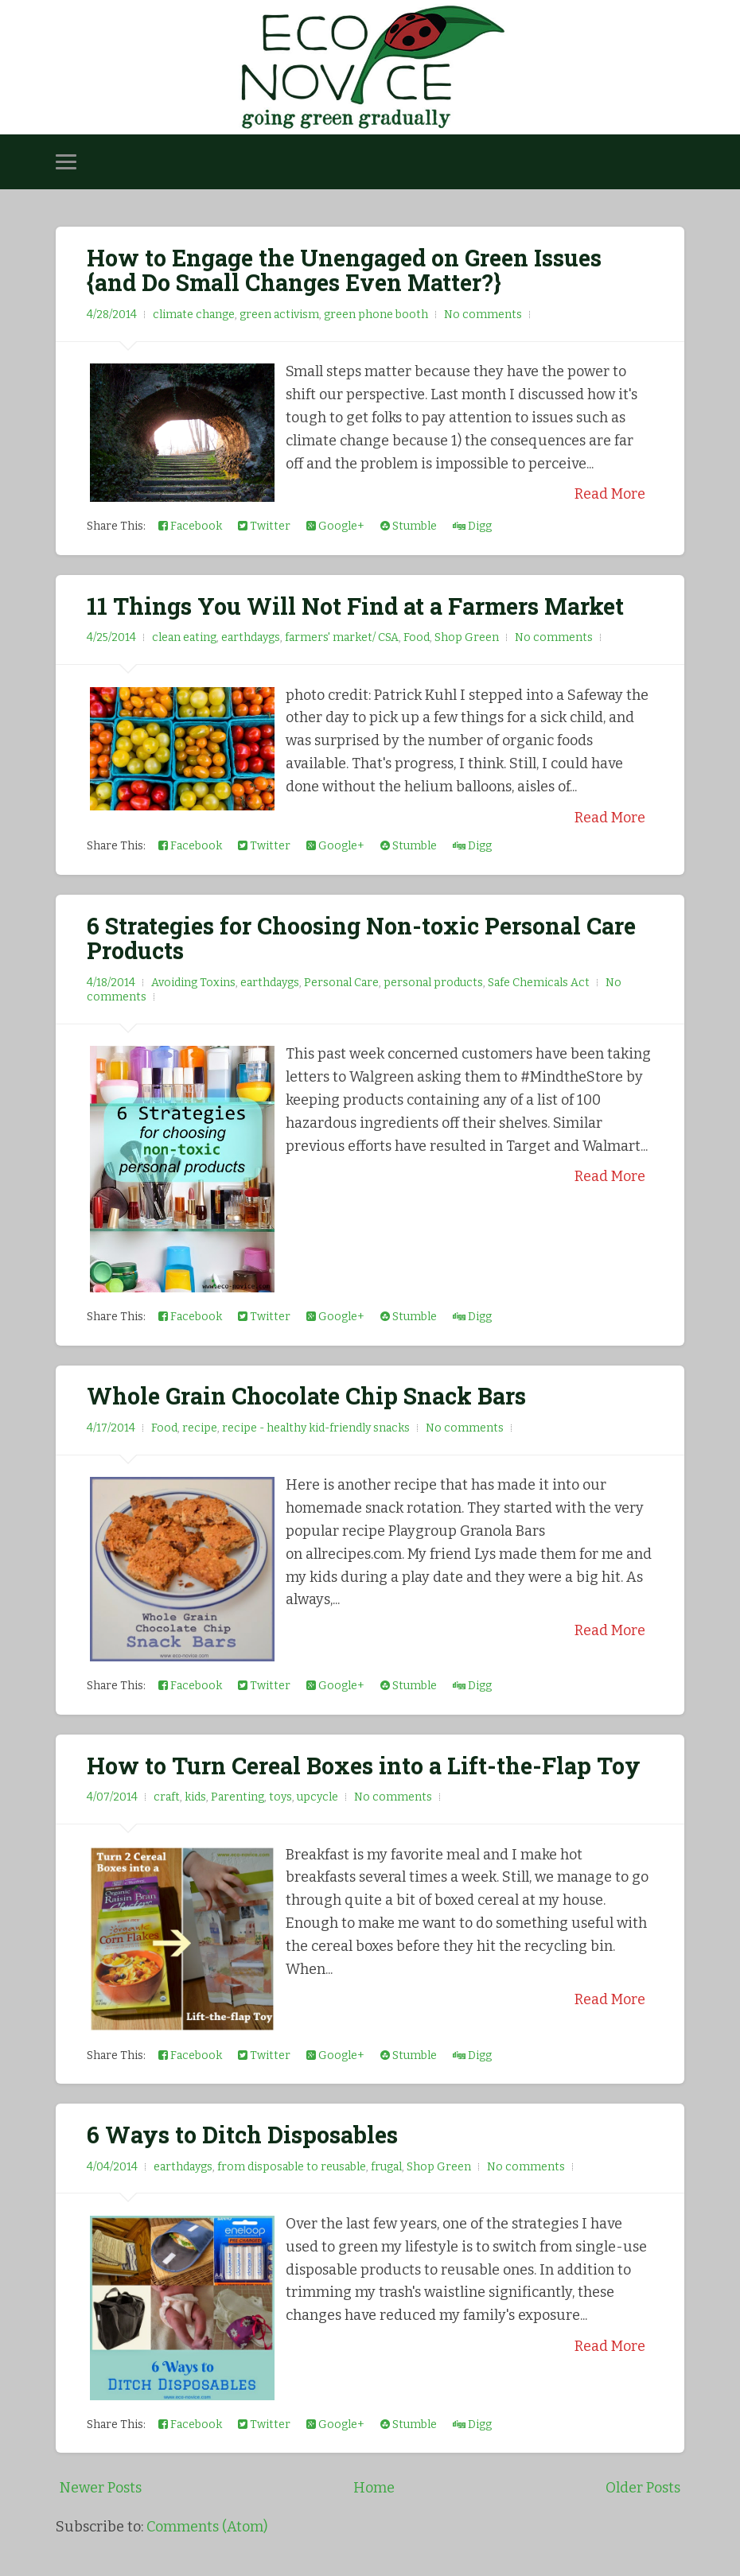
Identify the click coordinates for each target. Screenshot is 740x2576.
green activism (279, 314)
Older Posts (643, 2487)
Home (374, 2487)
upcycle (317, 1797)
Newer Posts (101, 2487)
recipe (199, 1428)
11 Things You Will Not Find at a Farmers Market (355, 606)
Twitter (264, 526)
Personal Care (341, 982)
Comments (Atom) (206, 2526)
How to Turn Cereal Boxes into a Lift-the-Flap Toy (364, 1765)
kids (195, 1797)
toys (280, 1797)
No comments (483, 314)
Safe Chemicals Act (539, 982)
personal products (433, 982)
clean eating (184, 637)
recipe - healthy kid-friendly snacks (316, 1428)
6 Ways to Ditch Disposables (242, 2134)
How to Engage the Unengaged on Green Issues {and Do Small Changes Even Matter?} (344, 270)
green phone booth (376, 314)
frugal (386, 2167)
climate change (194, 314)
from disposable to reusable (291, 2167)
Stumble (408, 526)
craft (167, 1797)
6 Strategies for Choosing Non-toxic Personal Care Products (361, 938)
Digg (472, 526)
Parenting (237, 1797)
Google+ (335, 526)
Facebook (190, 526)
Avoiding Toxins (193, 982)
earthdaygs (250, 637)
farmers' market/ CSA (342, 637)
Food (416, 637)
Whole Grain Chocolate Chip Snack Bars (306, 1396)
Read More (609, 494)
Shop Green (466, 637)
